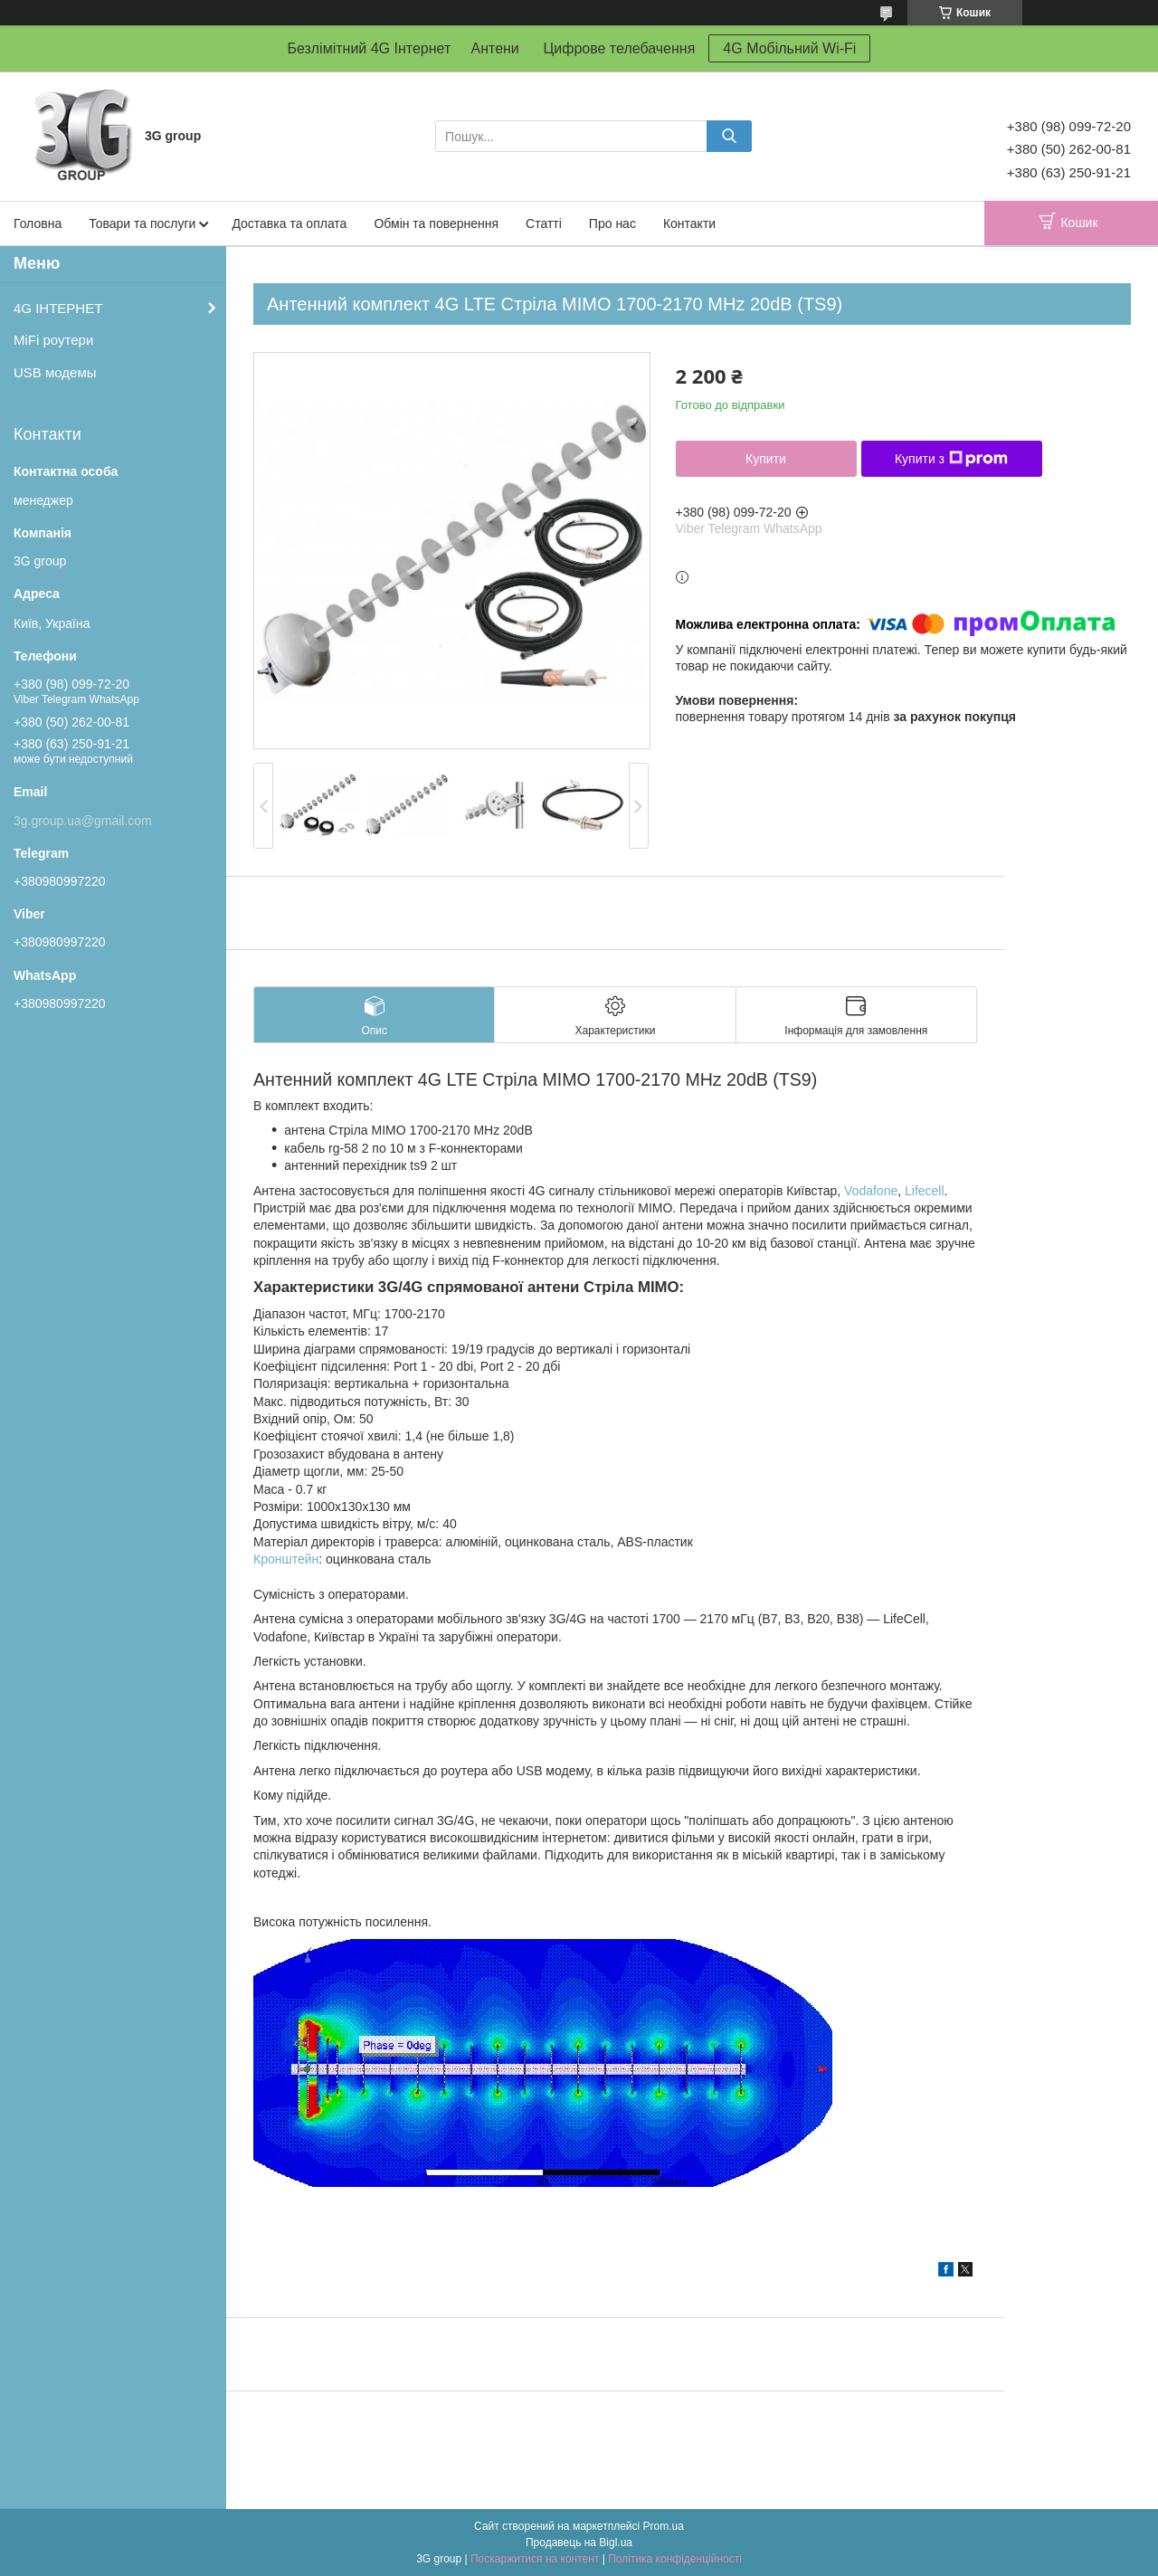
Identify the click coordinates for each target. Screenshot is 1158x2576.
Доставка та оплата (289, 223)
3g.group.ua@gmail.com (83, 820)
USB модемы (55, 372)
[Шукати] (729, 136)
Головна (38, 223)
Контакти (689, 223)
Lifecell (924, 1190)
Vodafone (870, 1190)
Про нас (612, 223)
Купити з (951, 459)
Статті (544, 223)
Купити (765, 459)
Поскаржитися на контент (534, 2558)
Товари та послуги (142, 223)
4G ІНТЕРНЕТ (58, 308)
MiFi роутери (53, 339)
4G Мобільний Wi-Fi (789, 48)
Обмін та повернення (436, 223)
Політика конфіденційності (675, 2558)
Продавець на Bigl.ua (579, 2542)
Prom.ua (663, 2526)
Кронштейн (285, 1559)
